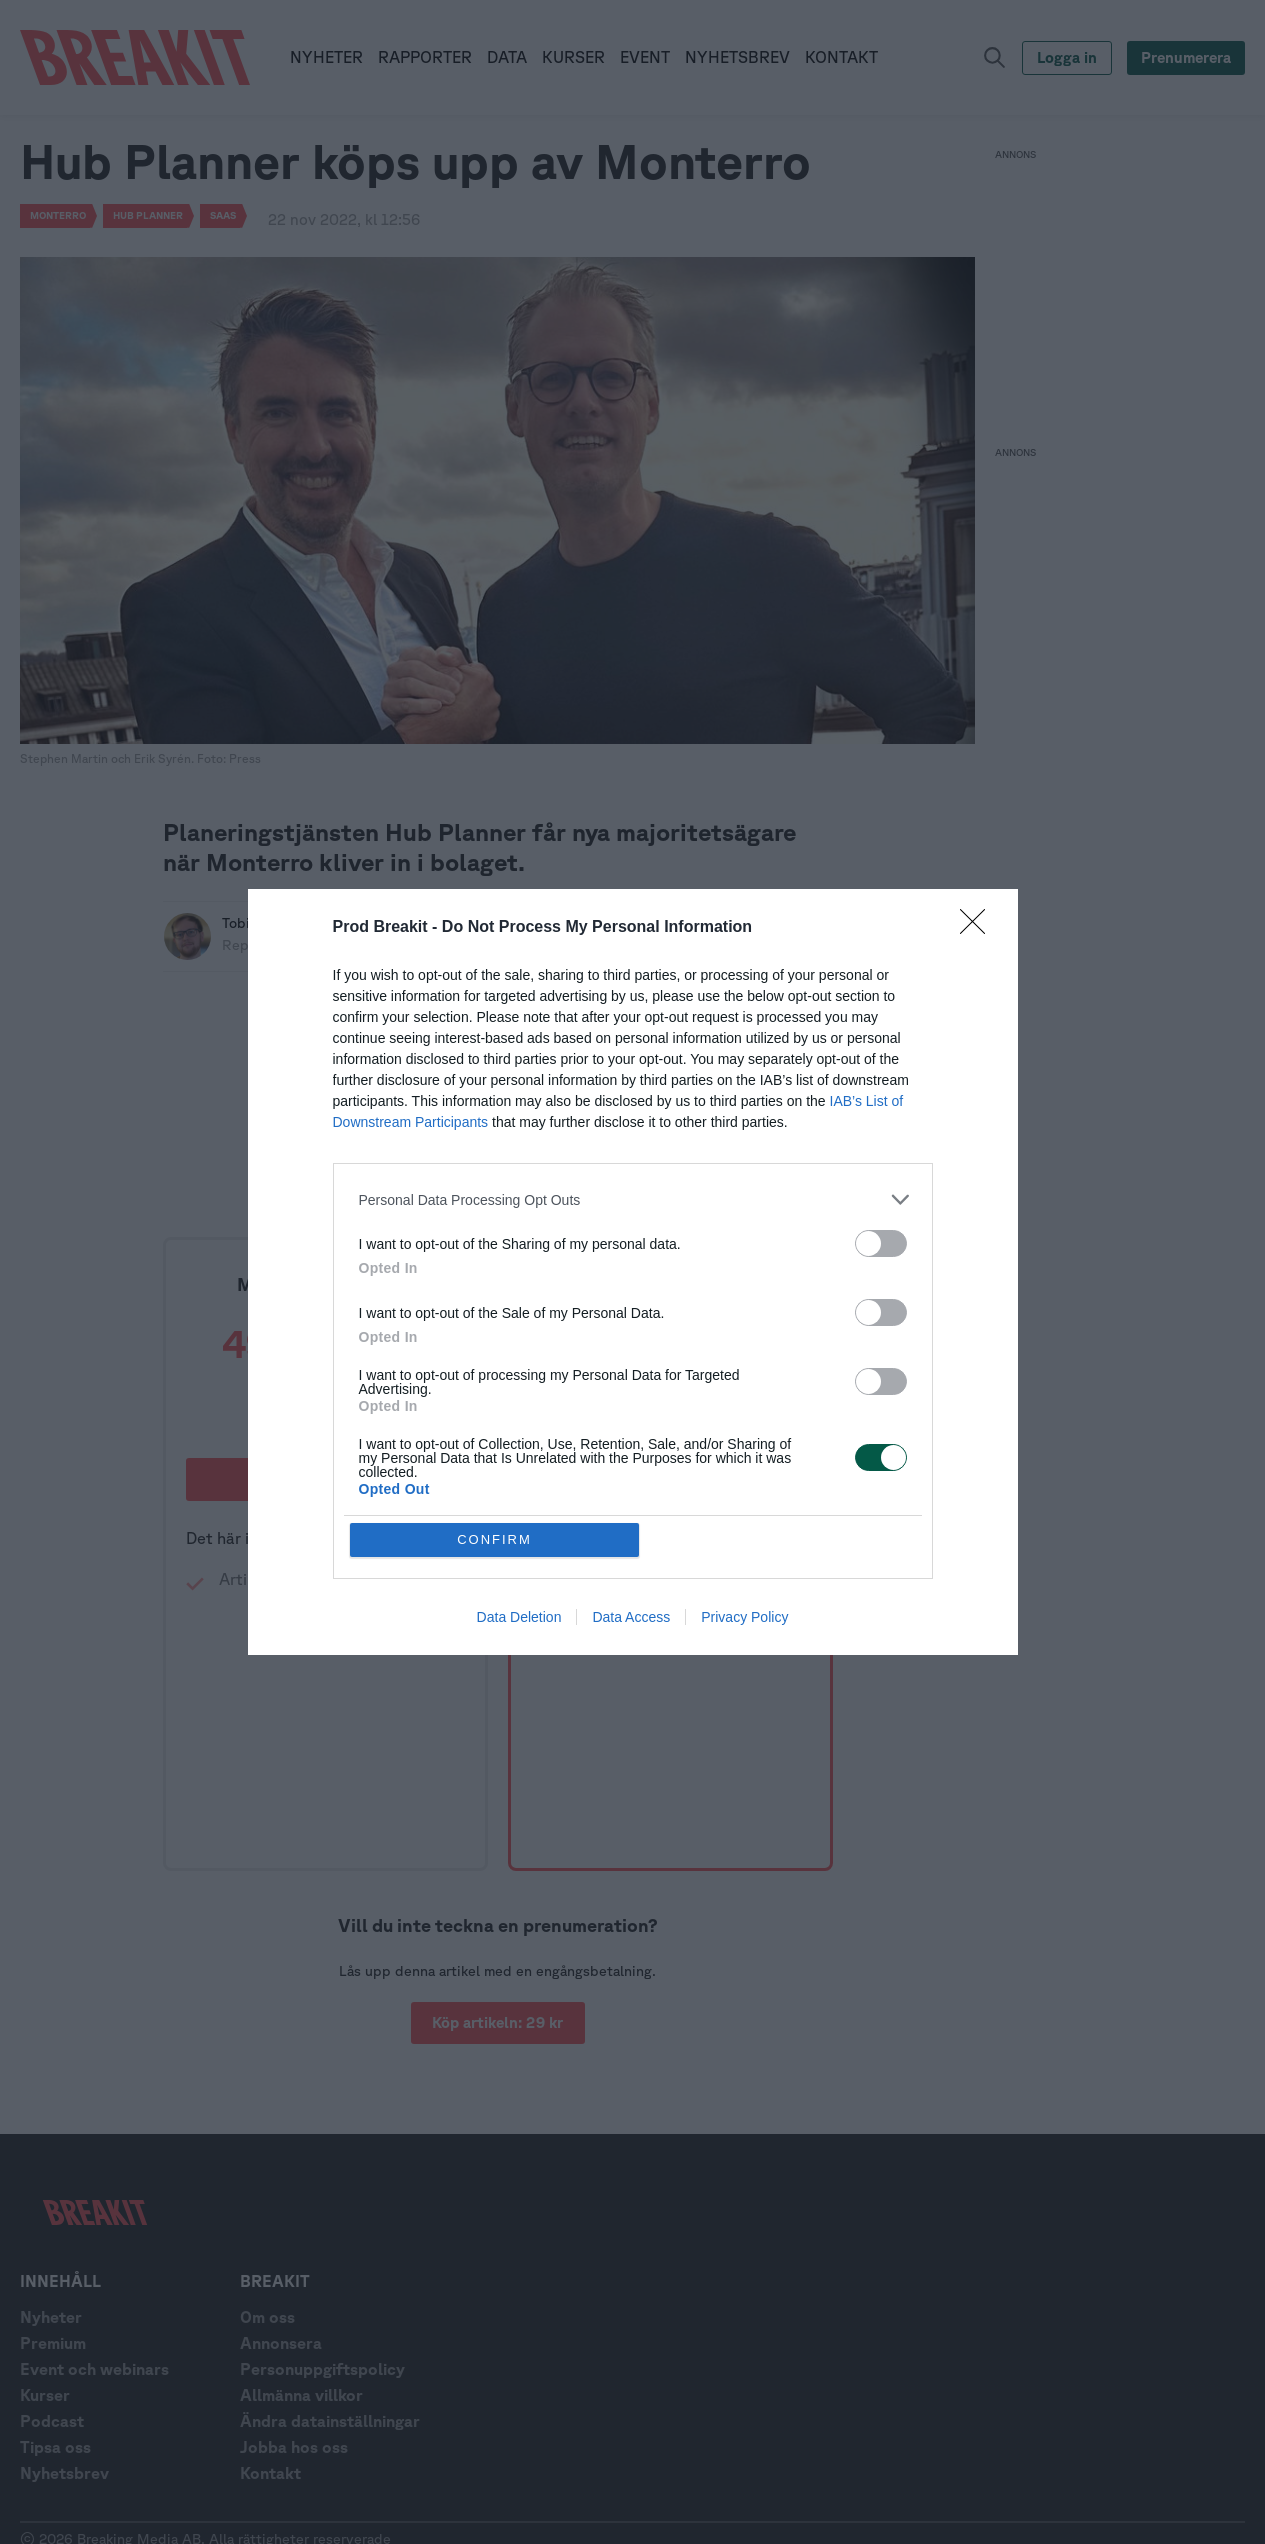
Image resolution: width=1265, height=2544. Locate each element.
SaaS (223, 215)
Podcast (52, 2421)
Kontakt (270, 2473)
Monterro (58, 215)
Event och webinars (94, 2369)
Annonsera (281, 2343)
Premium (53, 2343)
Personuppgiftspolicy (322, 2369)
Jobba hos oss (294, 2447)
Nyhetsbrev (64, 2473)
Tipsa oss (55, 2447)
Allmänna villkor (301, 2395)
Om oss (267, 2317)
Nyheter (51, 2317)
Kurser (45, 2395)
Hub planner (148, 215)
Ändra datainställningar (330, 2421)
